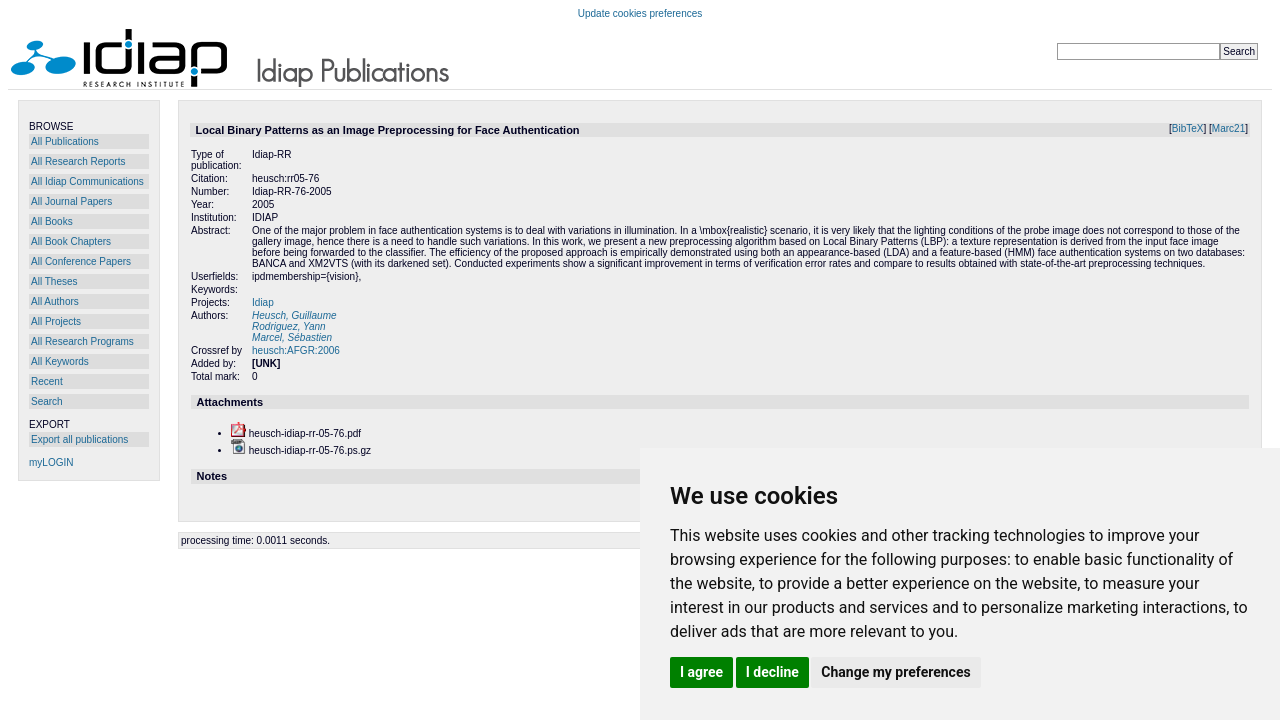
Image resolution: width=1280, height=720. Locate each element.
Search (47, 401)
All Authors (55, 301)
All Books (52, 221)
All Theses (54, 281)
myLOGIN (51, 462)
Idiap (263, 302)
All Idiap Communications (87, 181)
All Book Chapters (71, 241)
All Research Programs (82, 341)
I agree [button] (701, 672)
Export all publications (79, 439)
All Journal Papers (71, 201)
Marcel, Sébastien (292, 337)
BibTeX (1188, 128)
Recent (47, 381)
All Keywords (60, 361)
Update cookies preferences (640, 13)
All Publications (65, 141)
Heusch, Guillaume (294, 315)
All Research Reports (78, 161)
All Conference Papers (81, 261)
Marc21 (1228, 128)
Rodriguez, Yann (289, 326)
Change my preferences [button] (895, 672)
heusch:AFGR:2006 (296, 350)
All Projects (56, 321)
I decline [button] (772, 672)
